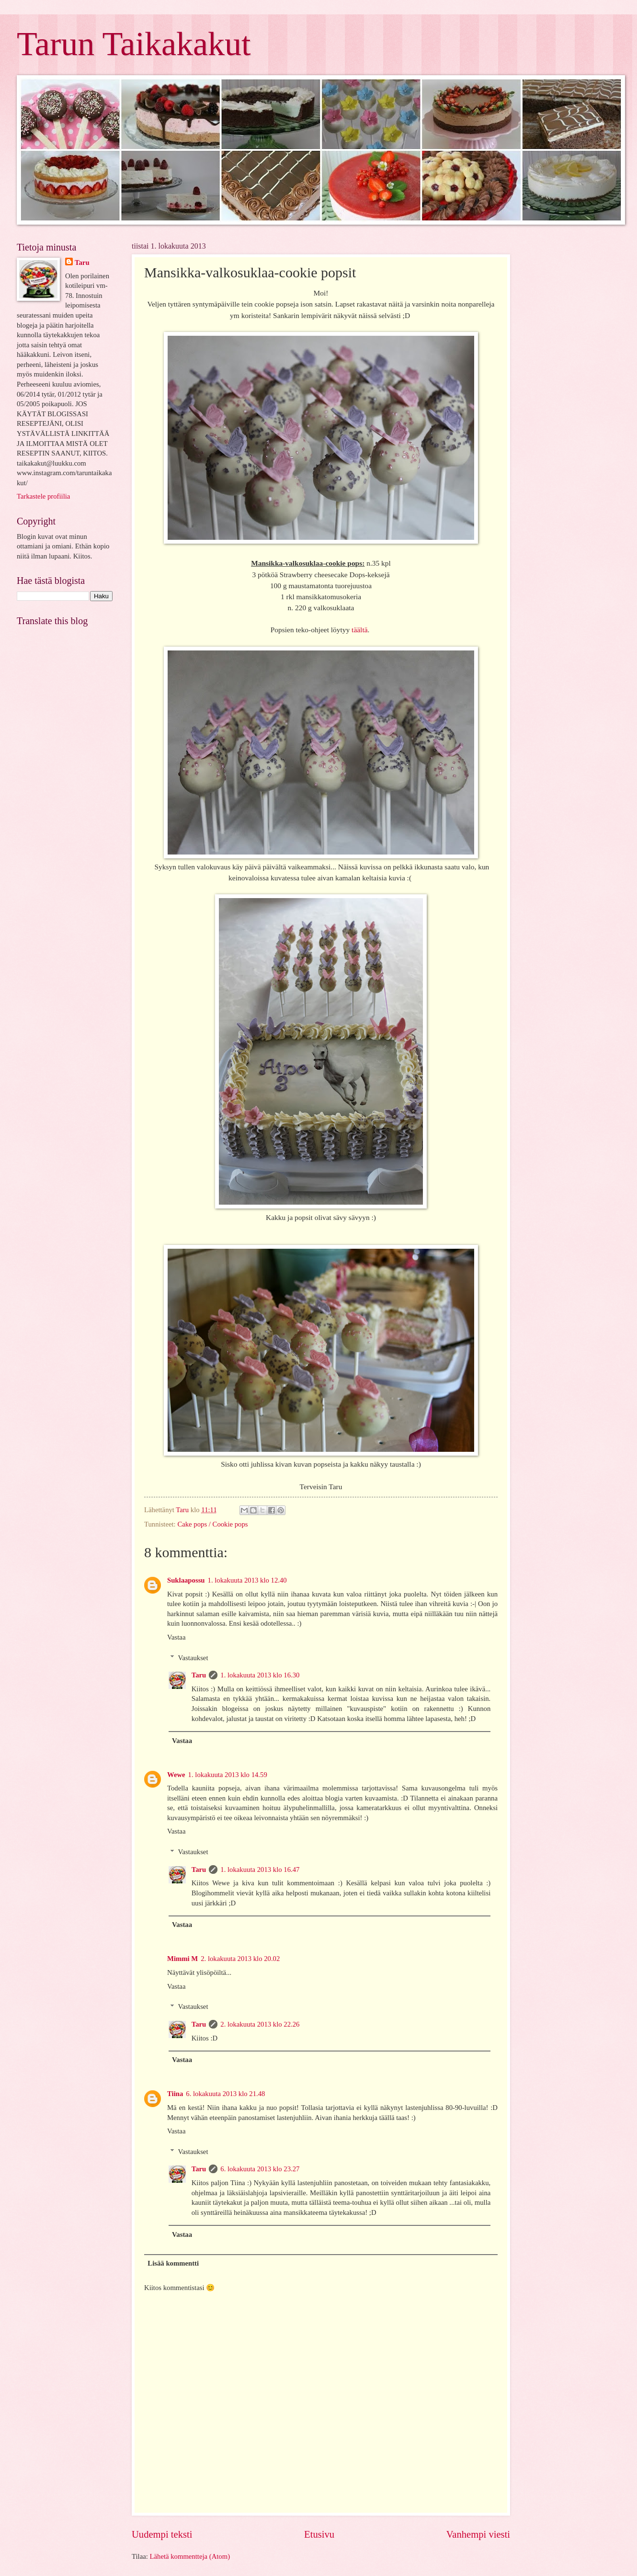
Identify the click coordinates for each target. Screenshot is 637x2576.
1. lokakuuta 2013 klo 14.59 (227, 1774)
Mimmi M (182, 1958)
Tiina (175, 2093)
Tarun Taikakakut (133, 43)
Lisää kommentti (173, 2263)
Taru (199, 1675)
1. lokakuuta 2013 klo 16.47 (259, 1869)
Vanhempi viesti (478, 2534)
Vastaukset (193, 1658)
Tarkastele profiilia (43, 496)
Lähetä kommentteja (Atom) (190, 2556)
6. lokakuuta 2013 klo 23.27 (259, 2169)
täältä (359, 630)
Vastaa (176, 1637)
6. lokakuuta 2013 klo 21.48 (225, 2093)
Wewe (176, 1774)
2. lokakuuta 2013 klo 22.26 (259, 2024)
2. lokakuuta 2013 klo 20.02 (240, 1958)
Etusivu (319, 2534)
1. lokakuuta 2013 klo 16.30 (259, 1675)
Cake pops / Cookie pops (212, 1524)
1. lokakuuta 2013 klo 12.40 (247, 1580)
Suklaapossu (186, 1580)
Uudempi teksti (162, 2534)
